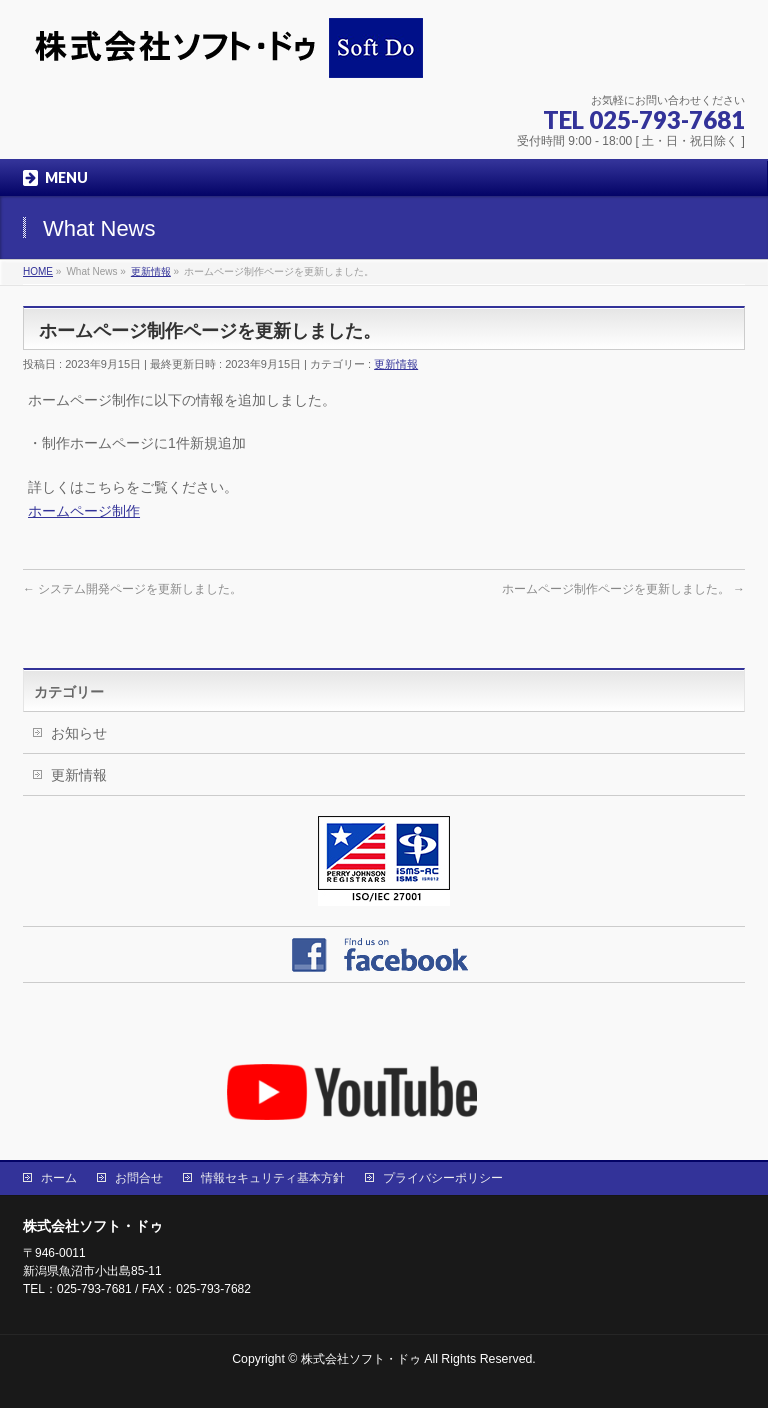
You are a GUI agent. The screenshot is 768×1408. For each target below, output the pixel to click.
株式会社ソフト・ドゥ (362, 1359)
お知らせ (79, 733)
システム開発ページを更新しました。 (132, 589)
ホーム (59, 1178)
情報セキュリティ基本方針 (273, 1178)
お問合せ (139, 1178)
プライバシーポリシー (443, 1178)
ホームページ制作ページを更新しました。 (623, 589)
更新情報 (396, 364)
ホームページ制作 (84, 511)
